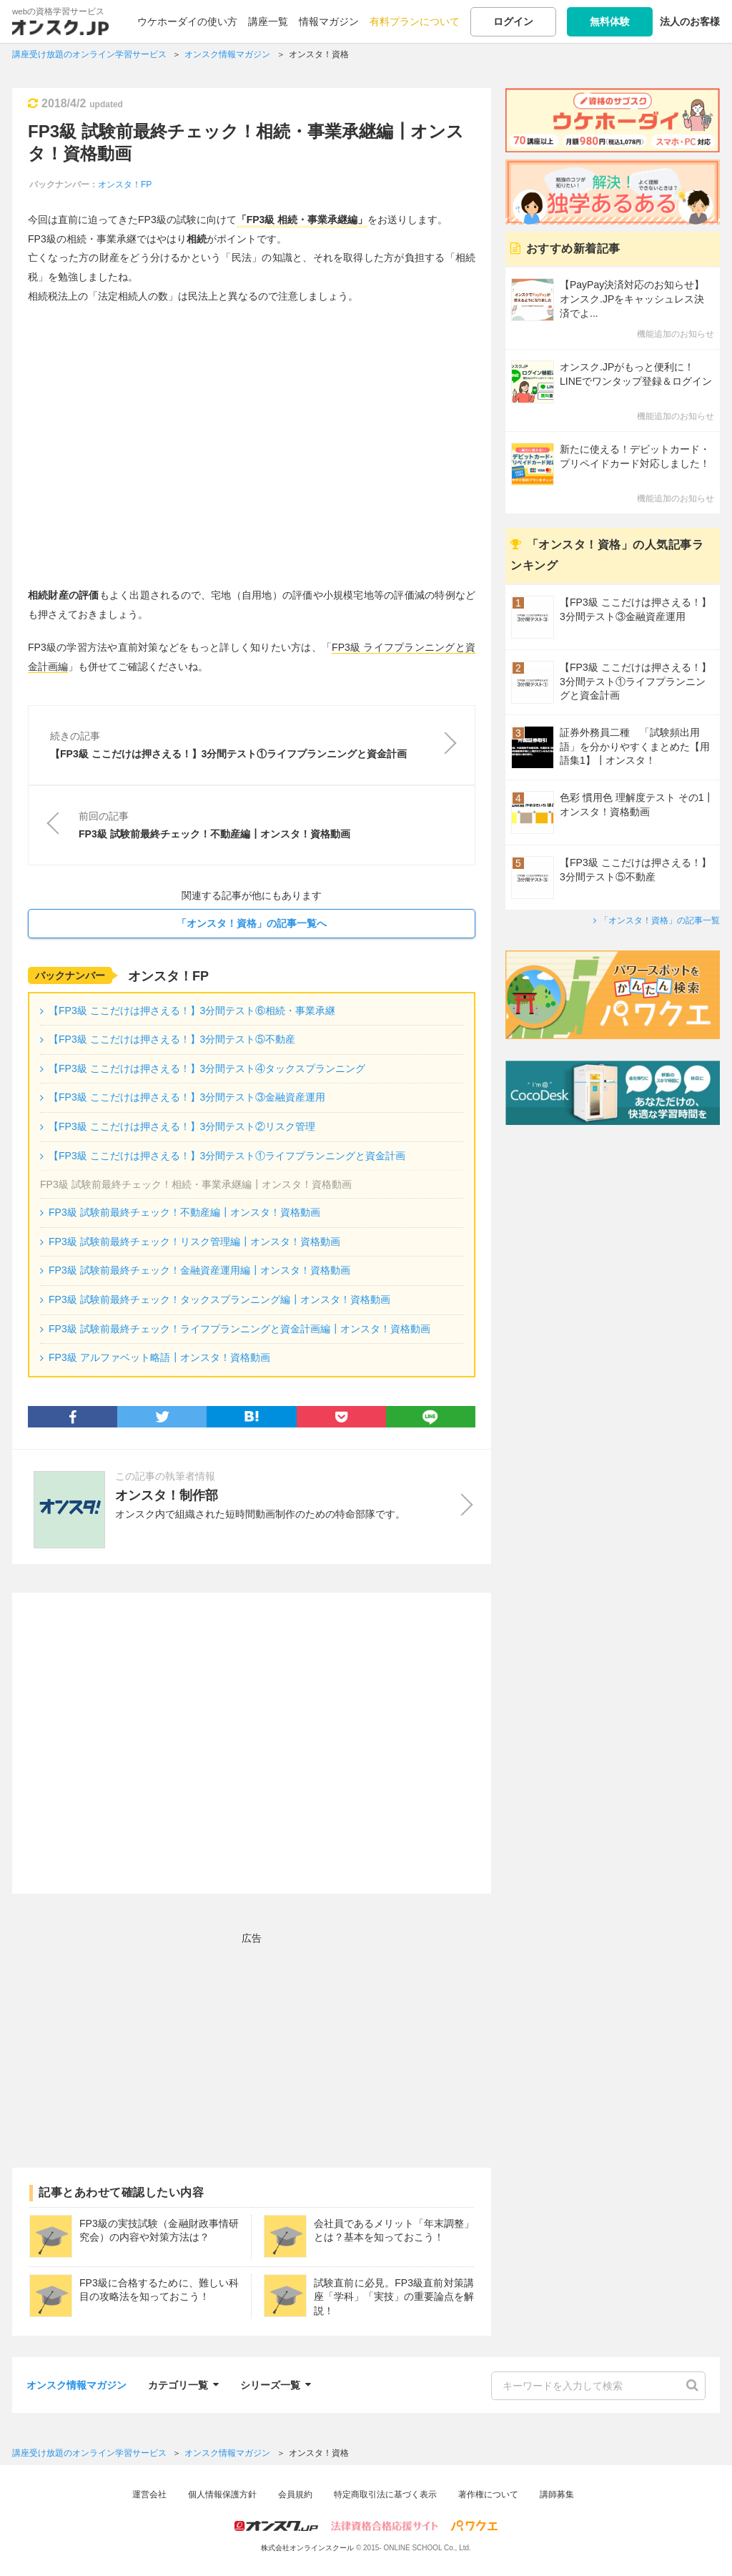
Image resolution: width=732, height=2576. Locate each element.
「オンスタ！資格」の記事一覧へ (252, 923)
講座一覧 (268, 21)
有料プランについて (415, 21)
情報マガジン (329, 21)
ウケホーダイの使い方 (187, 21)
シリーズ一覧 (275, 2383)
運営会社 (149, 2494)
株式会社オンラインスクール (307, 2548)
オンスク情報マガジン (76, 2385)
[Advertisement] (251, 1743)
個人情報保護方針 (222, 2494)
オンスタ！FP (125, 185)
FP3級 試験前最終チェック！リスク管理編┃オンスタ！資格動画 (194, 1241)
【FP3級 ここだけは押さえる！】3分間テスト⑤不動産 (172, 1039)
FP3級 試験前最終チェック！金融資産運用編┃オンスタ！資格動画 (199, 1270)
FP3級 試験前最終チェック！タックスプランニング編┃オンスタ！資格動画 (219, 1299)
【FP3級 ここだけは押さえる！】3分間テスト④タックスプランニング (207, 1068)
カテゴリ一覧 (183, 2383)
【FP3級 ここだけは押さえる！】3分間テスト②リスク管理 (182, 1126)
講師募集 (557, 2494)
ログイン (513, 21)
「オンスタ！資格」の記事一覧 (660, 920)
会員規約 (295, 2494)
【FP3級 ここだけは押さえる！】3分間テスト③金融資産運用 (187, 1097)
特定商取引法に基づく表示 (385, 2494)
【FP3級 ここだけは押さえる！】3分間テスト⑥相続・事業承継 (192, 1010)
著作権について (488, 2494)
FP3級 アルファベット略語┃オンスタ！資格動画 (159, 1357)
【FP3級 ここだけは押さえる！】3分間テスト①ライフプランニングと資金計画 (227, 1155)
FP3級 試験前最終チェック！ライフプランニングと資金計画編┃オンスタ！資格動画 (239, 1328)
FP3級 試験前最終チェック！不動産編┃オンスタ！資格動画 (184, 1212)
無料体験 (610, 21)
